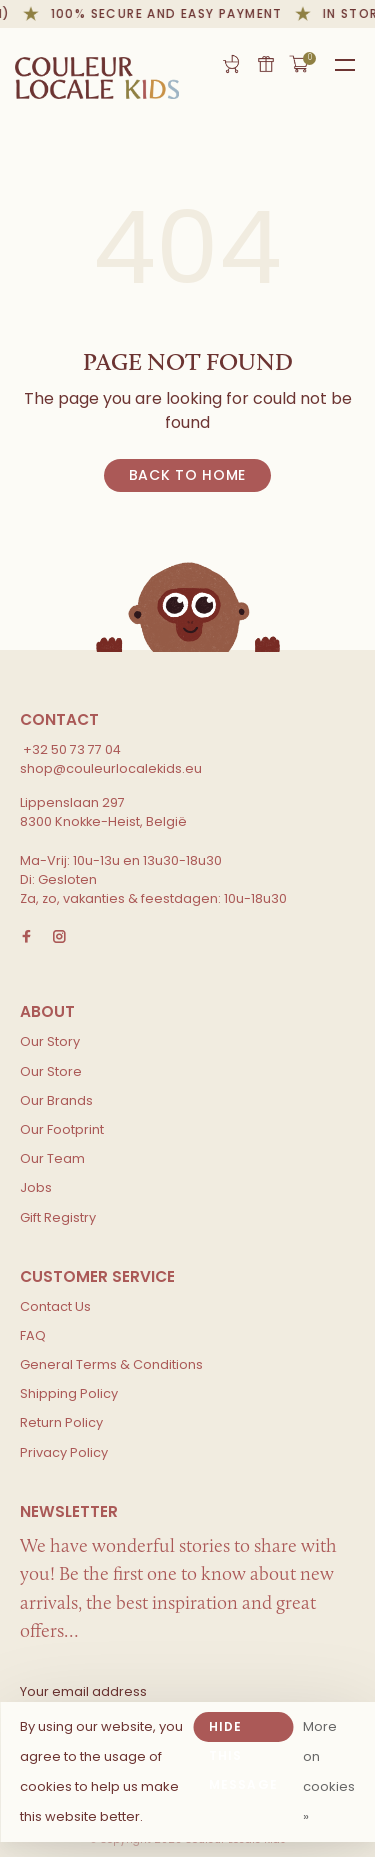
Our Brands (56, 1100)
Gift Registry (231, 64)
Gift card (266, 64)
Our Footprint (62, 1129)
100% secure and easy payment (169, 13)
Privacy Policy (64, 1452)
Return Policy (61, 1422)
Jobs (36, 1187)
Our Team (52, 1158)
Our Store (51, 1071)
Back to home (187, 475)
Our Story (50, 1041)
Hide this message (243, 1730)
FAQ (33, 1335)
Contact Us (55, 1306)
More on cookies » (329, 1771)
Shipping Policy (69, 1393)
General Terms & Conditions (111, 1364)
